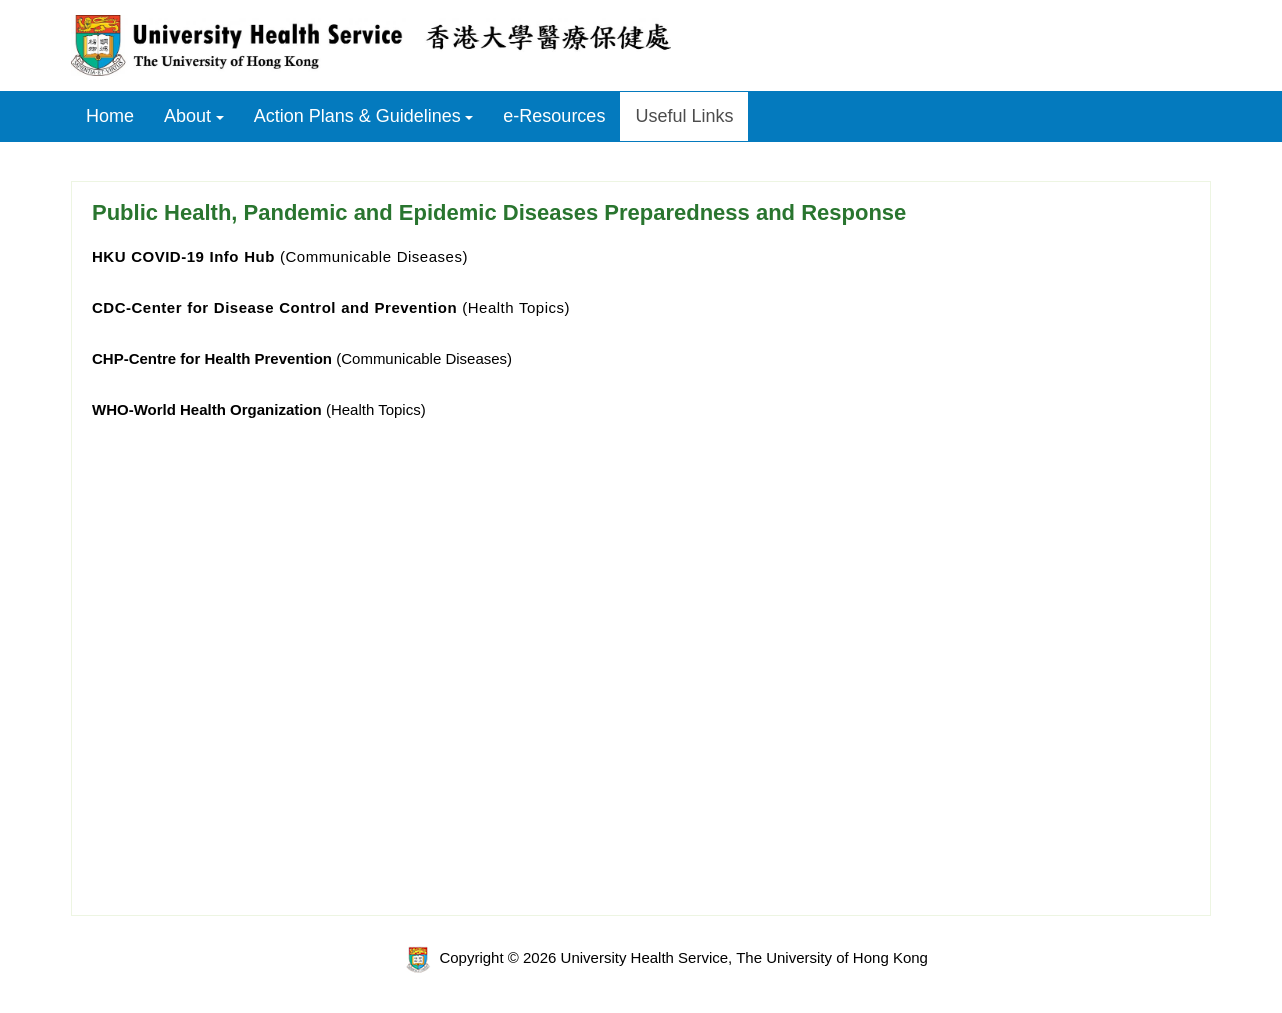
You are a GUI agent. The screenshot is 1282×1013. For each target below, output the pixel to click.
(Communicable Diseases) (280, 256)
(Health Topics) (331, 307)
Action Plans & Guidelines (357, 116)
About (187, 116)
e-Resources (554, 116)
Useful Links (684, 116)
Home (110, 116)
